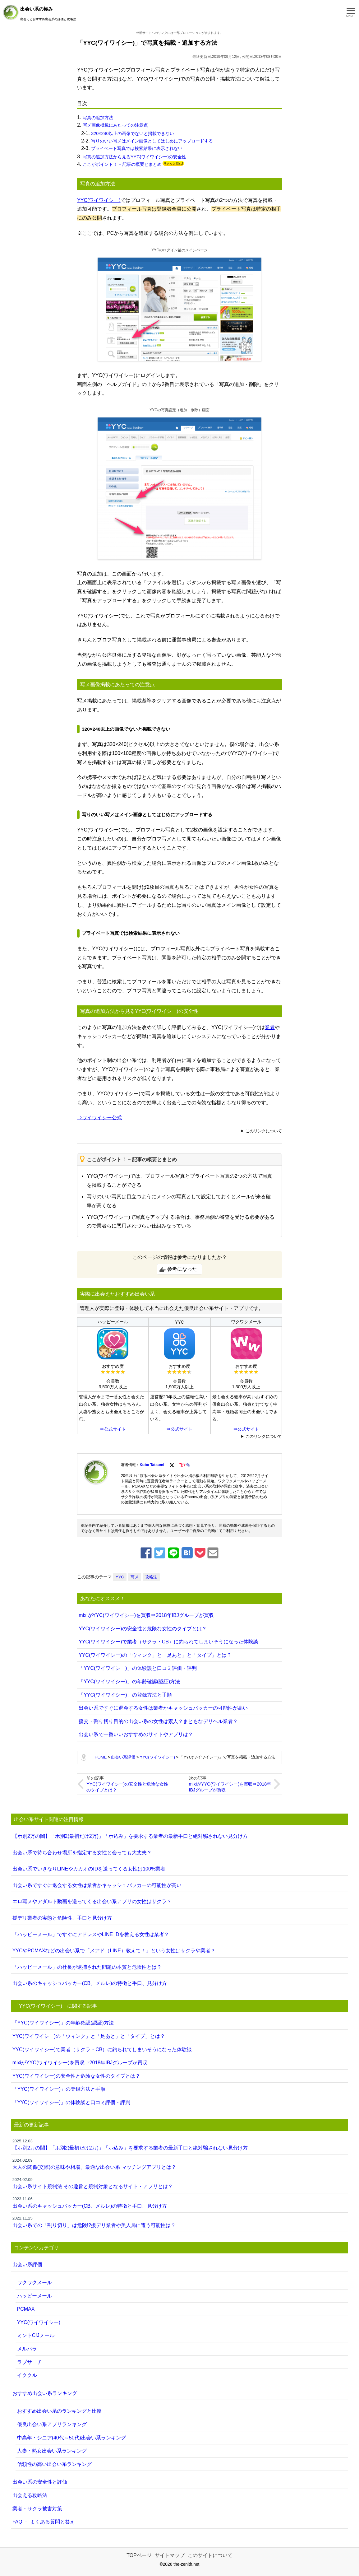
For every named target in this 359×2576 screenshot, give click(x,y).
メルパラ (27, 2348)
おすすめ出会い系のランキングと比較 (59, 2411)
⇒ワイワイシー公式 (99, 1117)
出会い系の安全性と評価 (39, 2482)
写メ (135, 1577)
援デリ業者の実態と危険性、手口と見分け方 (62, 1918)
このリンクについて (264, 1131)
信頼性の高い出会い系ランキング (54, 2464)
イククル (27, 2375)
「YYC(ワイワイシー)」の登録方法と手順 (125, 1695)
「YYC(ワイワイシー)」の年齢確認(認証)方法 (129, 1681)
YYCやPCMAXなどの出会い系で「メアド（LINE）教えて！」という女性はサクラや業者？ (113, 1950)
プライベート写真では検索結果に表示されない (136, 148)
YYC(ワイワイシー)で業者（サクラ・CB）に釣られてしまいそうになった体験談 (168, 1641)
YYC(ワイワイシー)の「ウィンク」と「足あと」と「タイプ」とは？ (155, 1655)
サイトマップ (170, 2555)
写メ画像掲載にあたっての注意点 (115, 125)
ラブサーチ (29, 2362)
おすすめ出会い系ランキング (44, 2393)
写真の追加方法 (98, 117)
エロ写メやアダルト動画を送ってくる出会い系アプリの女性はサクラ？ (92, 1901)
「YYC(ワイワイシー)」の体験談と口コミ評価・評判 (138, 1668)
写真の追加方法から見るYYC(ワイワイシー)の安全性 (134, 156)
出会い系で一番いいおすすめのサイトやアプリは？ (136, 1734)
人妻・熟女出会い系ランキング (52, 2450)
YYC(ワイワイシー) (99, 200)
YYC (120, 1577)
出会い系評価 (27, 2264)
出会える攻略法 (29, 2495)
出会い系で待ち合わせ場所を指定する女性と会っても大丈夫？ (82, 1852)
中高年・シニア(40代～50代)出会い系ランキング (71, 2437)
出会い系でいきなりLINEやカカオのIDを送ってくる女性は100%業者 (89, 1868)
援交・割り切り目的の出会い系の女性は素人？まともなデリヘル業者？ (158, 1721)
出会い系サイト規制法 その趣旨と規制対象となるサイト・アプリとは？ (179, 2183)
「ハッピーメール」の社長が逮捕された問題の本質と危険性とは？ (87, 1967)
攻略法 (151, 1577)
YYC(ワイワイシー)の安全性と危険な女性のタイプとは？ (143, 1628)
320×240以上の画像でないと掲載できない (132, 133)
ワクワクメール (34, 2282)
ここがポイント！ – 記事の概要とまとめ (122, 164)
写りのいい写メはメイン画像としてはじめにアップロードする (152, 140)
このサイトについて (210, 2555)
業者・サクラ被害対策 (37, 2508)
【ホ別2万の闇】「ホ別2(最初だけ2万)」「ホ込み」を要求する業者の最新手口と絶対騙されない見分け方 (130, 1836)
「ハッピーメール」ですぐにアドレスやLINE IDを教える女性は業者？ (90, 1934)
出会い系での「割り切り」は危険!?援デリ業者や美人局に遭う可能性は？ (179, 2221)
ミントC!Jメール (35, 2335)
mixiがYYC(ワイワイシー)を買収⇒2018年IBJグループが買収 (146, 1615)
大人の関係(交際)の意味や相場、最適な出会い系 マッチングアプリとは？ (179, 2163)
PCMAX (26, 2309)
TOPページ (139, 2555)
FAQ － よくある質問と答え (43, 2521)
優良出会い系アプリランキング (52, 2424)
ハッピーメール (34, 2296)
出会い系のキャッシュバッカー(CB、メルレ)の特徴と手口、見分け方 (89, 1983)
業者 (270, 1027)
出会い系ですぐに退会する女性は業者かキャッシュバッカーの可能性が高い (163, 1708)
